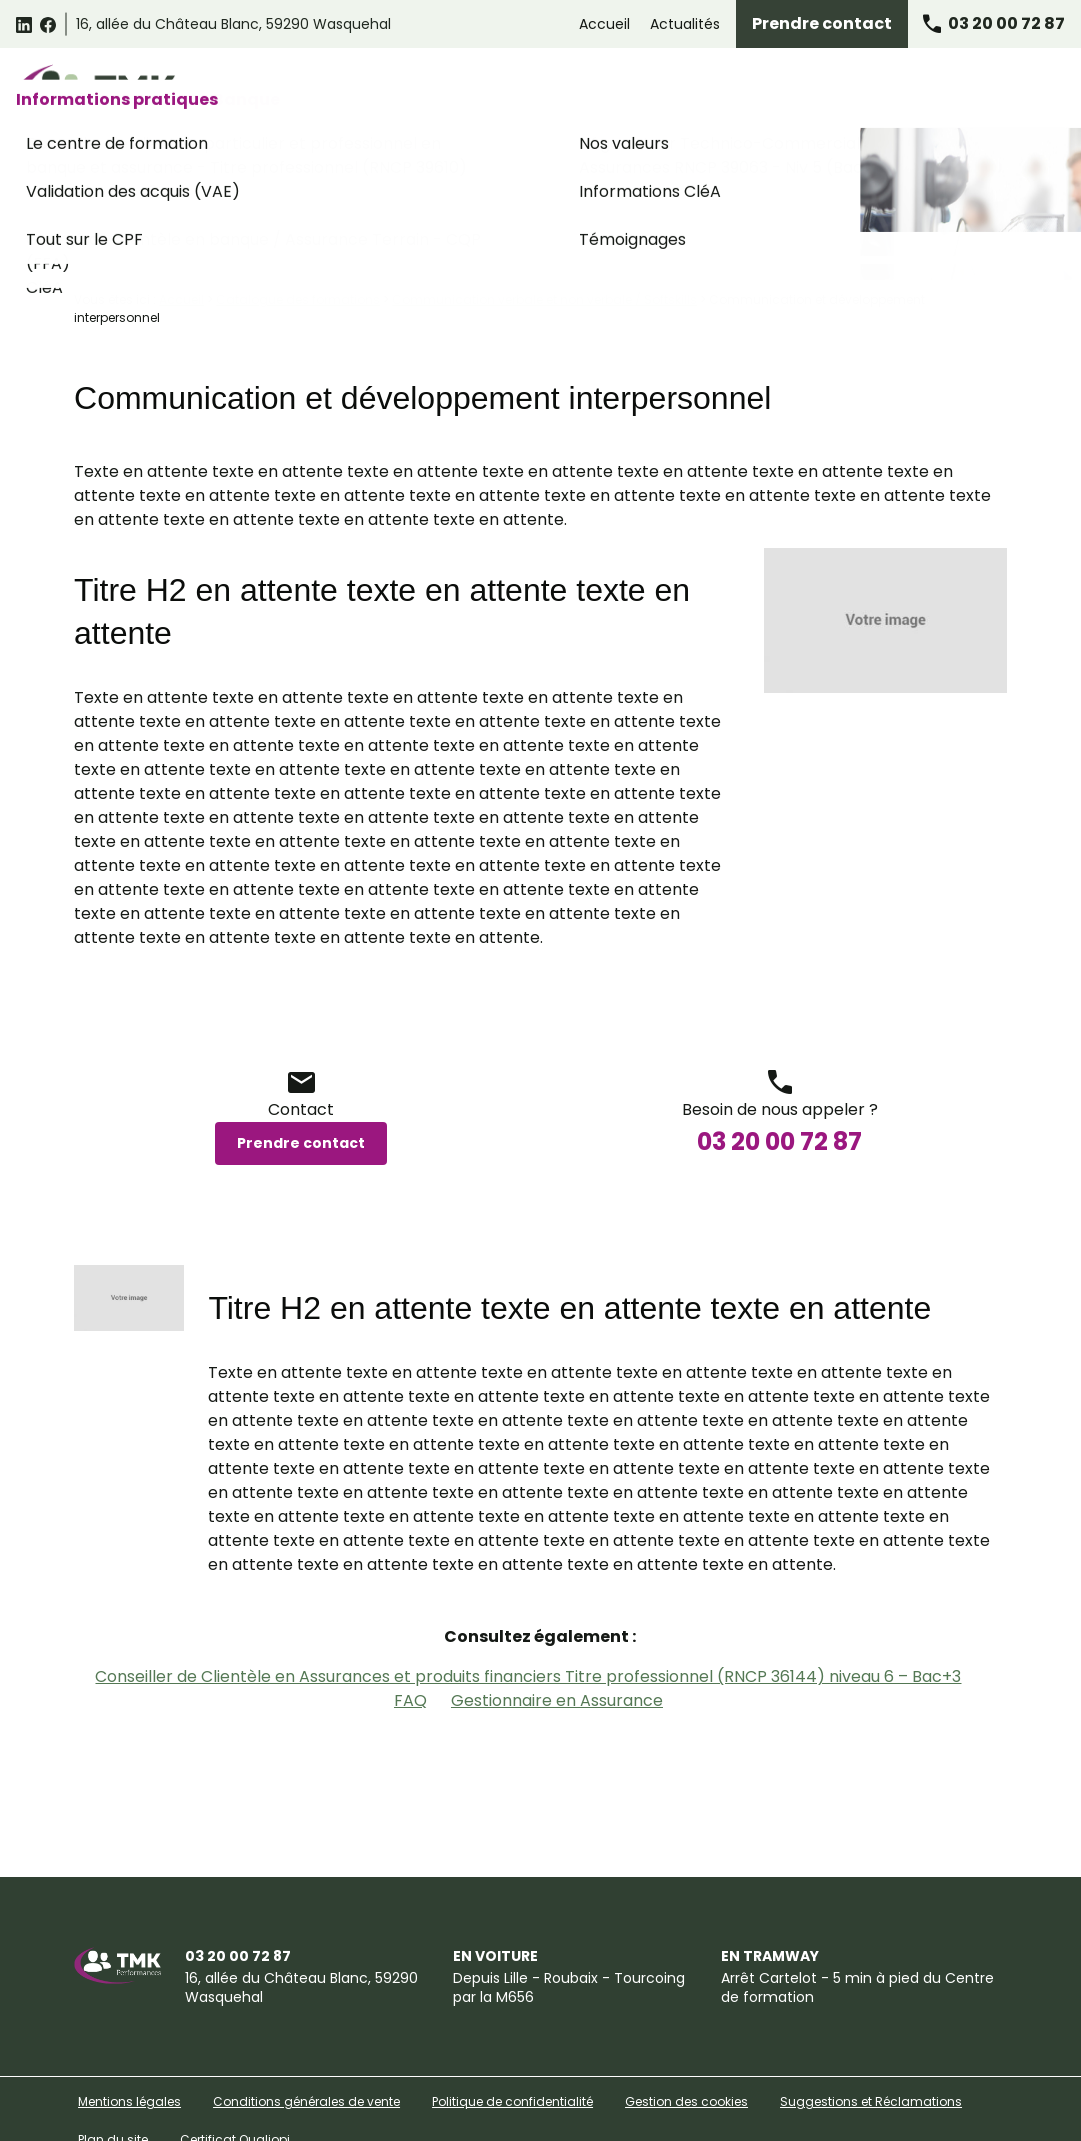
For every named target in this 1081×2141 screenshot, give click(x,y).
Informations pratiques (977, 92)
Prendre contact (822, 23)
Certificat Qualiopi (235, 2084)
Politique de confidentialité (512, 2046)
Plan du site (113, 2084)
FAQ (410, 1645)
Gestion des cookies (686, 2046)
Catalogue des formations (290, 92)
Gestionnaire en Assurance (557, 1645)
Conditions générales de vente (306, 2046)
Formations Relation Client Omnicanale (528, 92)
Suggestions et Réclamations (871, 2046)
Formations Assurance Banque (778, 92)
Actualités (685, 24)
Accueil (604, 24)
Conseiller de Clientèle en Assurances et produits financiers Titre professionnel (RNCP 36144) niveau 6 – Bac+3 (528, 1621)
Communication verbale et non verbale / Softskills (544, 244)
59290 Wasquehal (233, 24)
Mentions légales (129, 2046)
